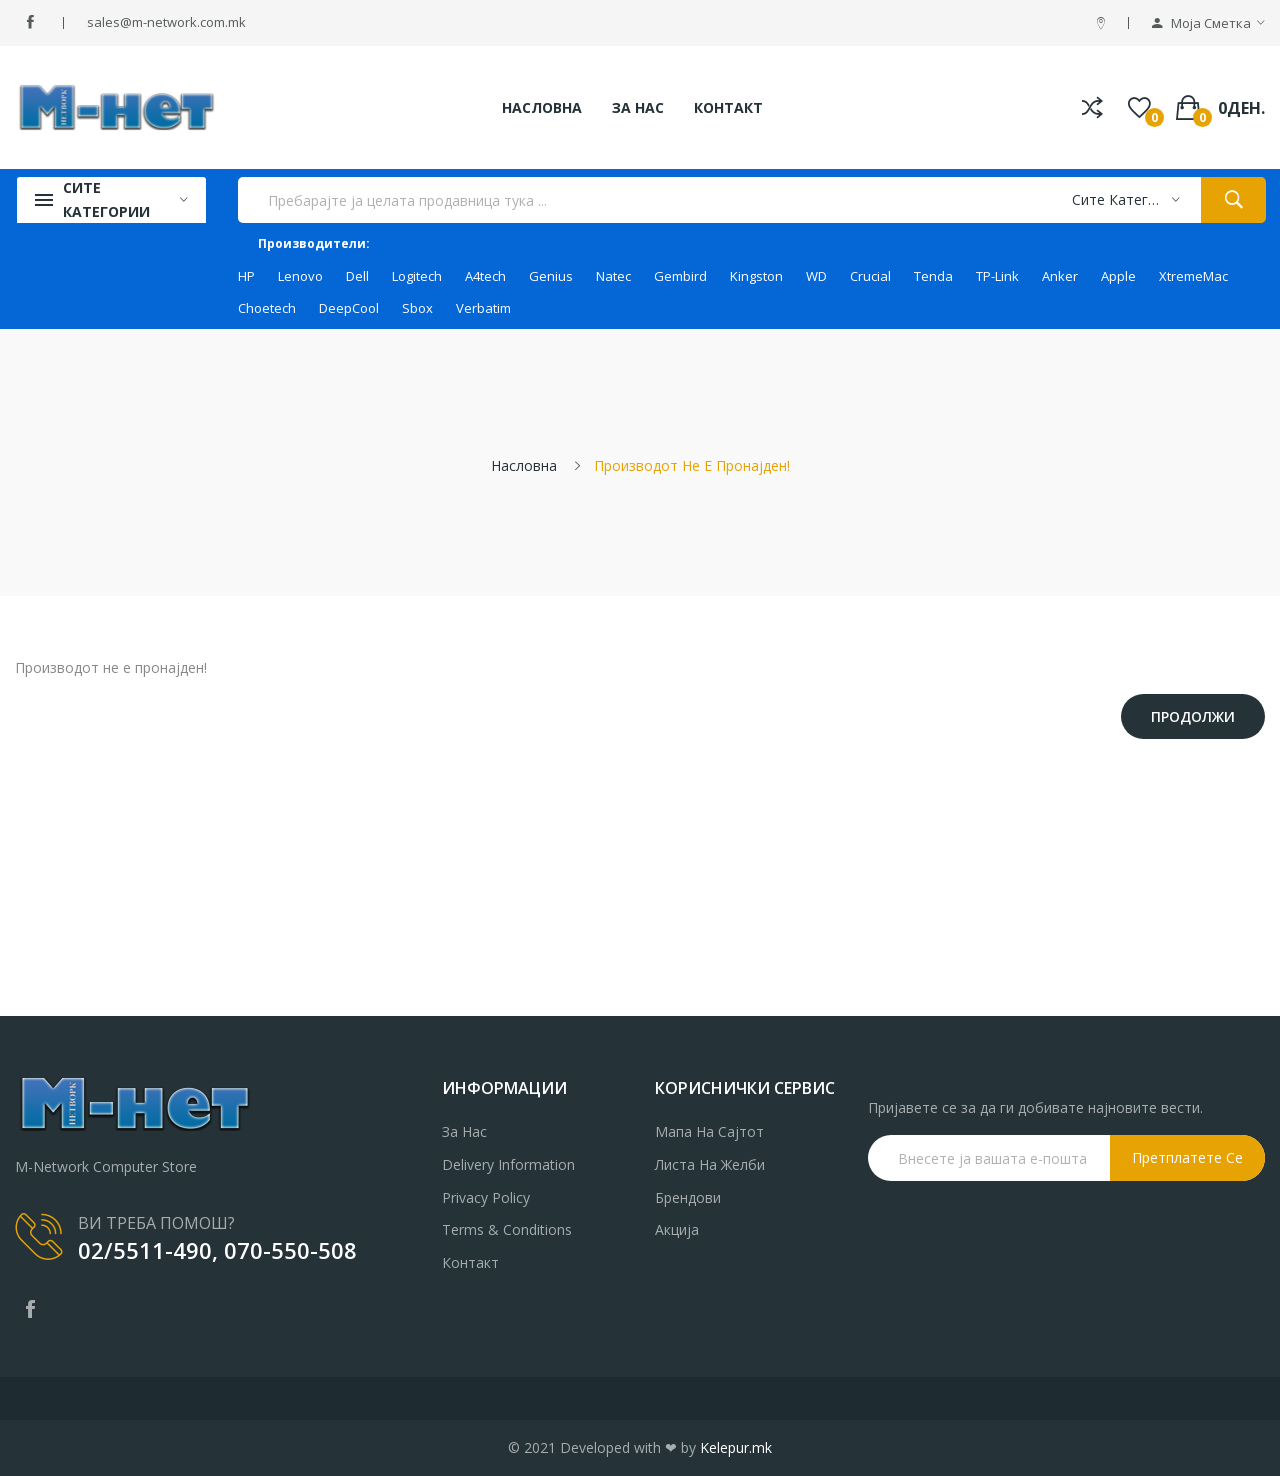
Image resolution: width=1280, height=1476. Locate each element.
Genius (551, 276)
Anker (1060, 276)
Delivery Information (508, 1164)
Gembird (680, 276)
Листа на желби (710, 1164)
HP (246, 276)
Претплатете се (1187, 1157)
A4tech (485, 276)
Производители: (314, 243)
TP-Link (997, 276)
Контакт (470, 1262)
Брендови (688, 1197)
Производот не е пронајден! (692, 465)
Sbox (417, 308)
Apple (1118, 276)
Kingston (756, 276)
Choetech (267, 308)
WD (816, 276)
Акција (677, 1229)
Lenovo (300, 276)
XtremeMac (1193, 276)
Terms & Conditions (507, 1229)
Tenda (933, 276)
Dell (357, 276)
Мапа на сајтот (709, 1131)
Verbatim (483, 308)
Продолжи (1193, 716)
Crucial (870, 276)
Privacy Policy (486, 1197)
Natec (613, 276)
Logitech (417, 276)
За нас (464, 1131)
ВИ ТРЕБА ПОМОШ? (156, 1223)
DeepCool (349, 308)
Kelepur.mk (736, 1447)
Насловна (524, 465)
